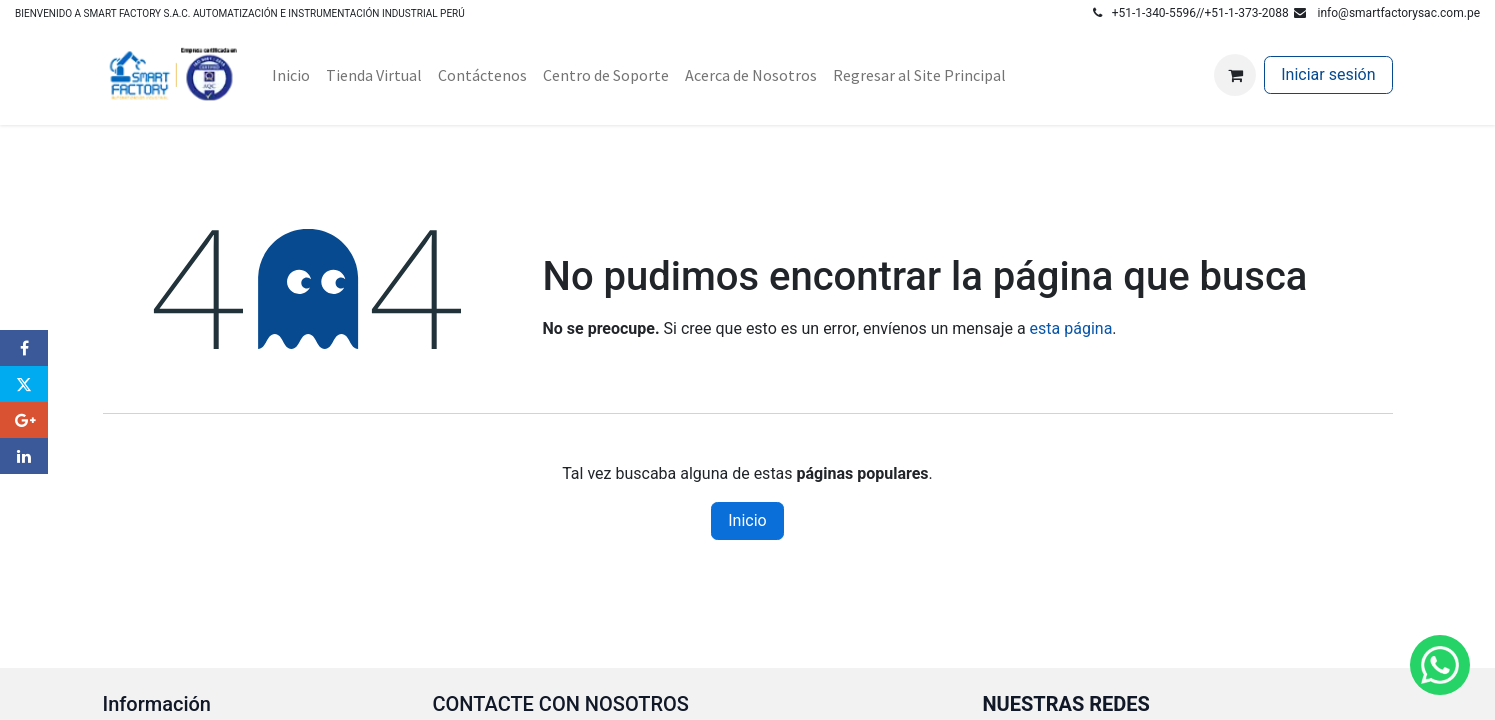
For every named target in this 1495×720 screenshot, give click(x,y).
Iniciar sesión (1328, 74)
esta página (1071, 328)
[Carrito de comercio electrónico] (1235, 75)
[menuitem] (291, 75)
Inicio (747, 520)
